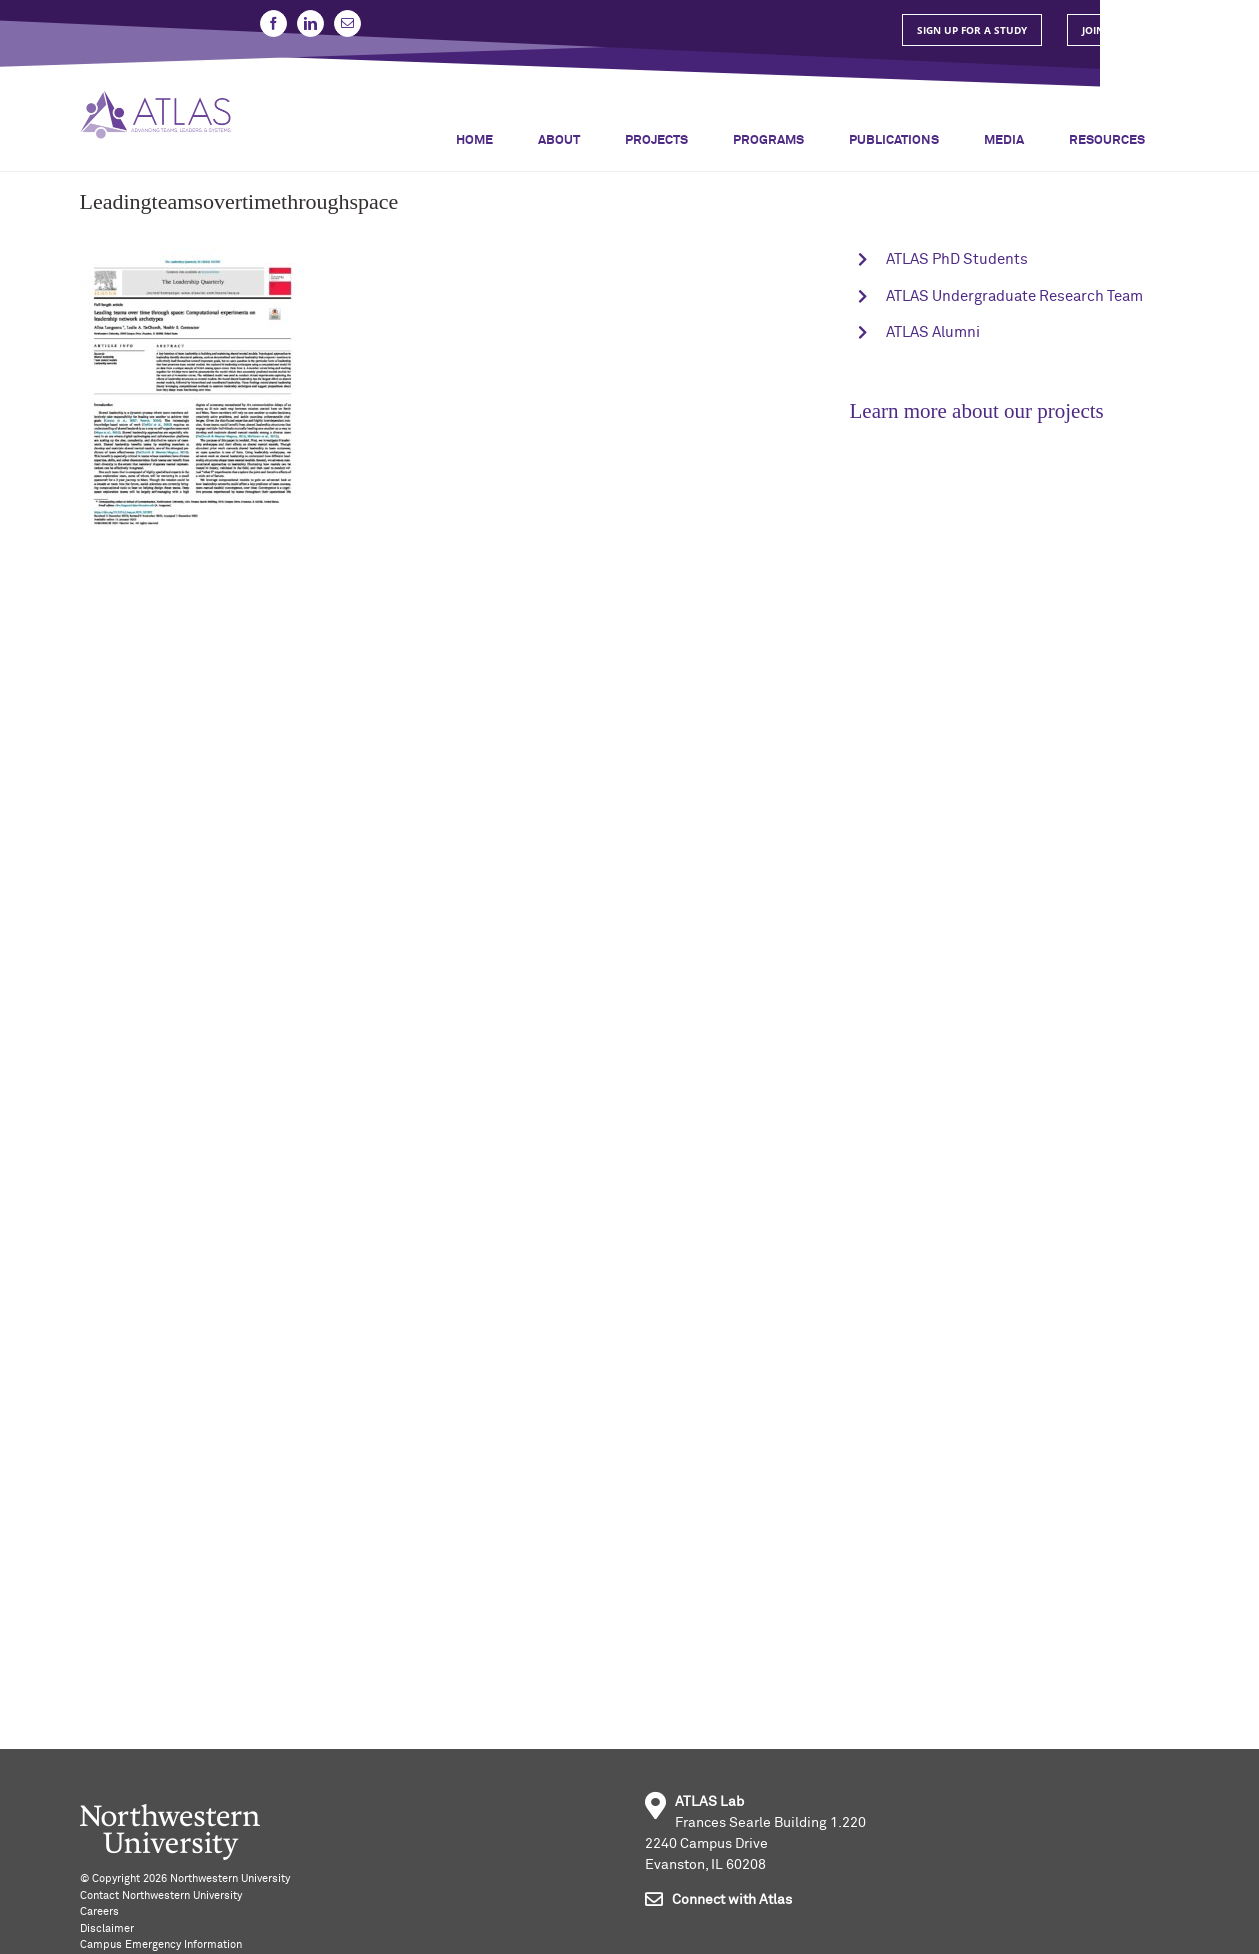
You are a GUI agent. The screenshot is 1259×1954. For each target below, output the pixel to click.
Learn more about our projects (977, 411)
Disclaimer (107, 1928)
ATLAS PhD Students (957, 259)
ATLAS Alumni (933, 332)
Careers (99, 1911)
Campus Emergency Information (161, 1944)
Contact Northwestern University (161, 1895)
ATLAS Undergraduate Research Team (1014, 296)
